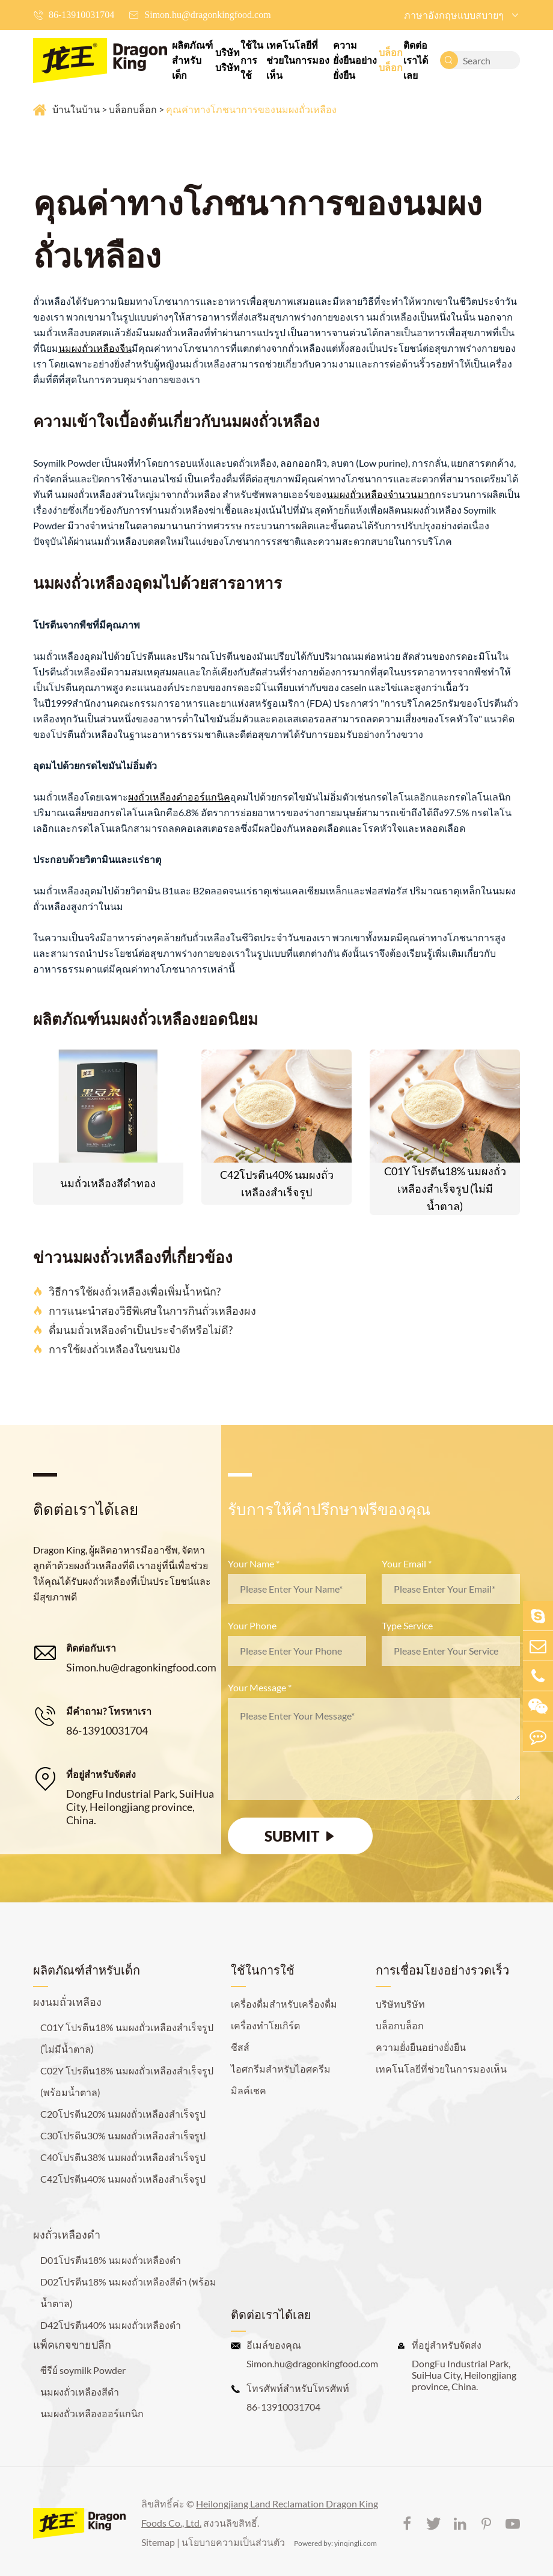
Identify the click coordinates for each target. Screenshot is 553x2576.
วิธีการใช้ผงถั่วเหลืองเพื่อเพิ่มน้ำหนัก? (127, 1291)
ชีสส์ (240, 2047)
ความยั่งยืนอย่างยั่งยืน (355, 60)
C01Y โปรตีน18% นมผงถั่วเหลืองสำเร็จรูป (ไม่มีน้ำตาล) (445, 1188)
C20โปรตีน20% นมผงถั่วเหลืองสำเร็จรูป (123, 2114)
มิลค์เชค (248, 2090)
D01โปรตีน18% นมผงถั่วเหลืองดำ (110, 2260)
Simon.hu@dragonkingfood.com (207, 15)
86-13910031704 (81, 15)
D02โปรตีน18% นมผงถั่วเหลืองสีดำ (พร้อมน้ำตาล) (128, 2292)
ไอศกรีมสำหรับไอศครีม (281, 2068)
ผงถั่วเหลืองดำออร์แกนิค (179, 796)
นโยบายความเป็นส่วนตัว (233, 2542)
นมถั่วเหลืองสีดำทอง (108, 1183)
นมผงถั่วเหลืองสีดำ (79, 2391)
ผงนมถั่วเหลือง (67, 2001)
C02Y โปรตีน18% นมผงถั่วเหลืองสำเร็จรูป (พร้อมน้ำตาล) (126, 2081)
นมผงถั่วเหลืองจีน (95, 348)
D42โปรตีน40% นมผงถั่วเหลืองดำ (110, 2325)
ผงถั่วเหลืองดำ (66, 2234)
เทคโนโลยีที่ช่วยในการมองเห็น (297, 60)
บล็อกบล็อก (391, 60)
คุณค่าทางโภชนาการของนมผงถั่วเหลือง (251, 109)
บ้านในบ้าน (76, 109)
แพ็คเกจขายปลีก (72, 2344)
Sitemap (158, 2542)
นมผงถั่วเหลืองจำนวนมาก (380, 494)
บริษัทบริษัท (227, 60)
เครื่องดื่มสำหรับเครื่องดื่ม (284, 2003)
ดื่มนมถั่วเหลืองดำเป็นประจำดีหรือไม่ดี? (133, 1329)
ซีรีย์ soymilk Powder (83, 2370)
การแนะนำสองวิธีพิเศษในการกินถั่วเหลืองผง (144, 1310)
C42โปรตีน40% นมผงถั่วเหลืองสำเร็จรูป (277, 1183)
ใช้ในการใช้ (251, 60)
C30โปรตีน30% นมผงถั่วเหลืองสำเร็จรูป (123, 2135)
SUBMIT (300, 1836)
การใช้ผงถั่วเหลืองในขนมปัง (106, 1349)
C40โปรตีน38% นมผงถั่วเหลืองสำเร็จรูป (123, 2157)
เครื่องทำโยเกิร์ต (265, 2025)
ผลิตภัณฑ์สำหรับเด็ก (192, 60)
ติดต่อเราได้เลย (415, 60)
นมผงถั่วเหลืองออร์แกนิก (92, 2413)
